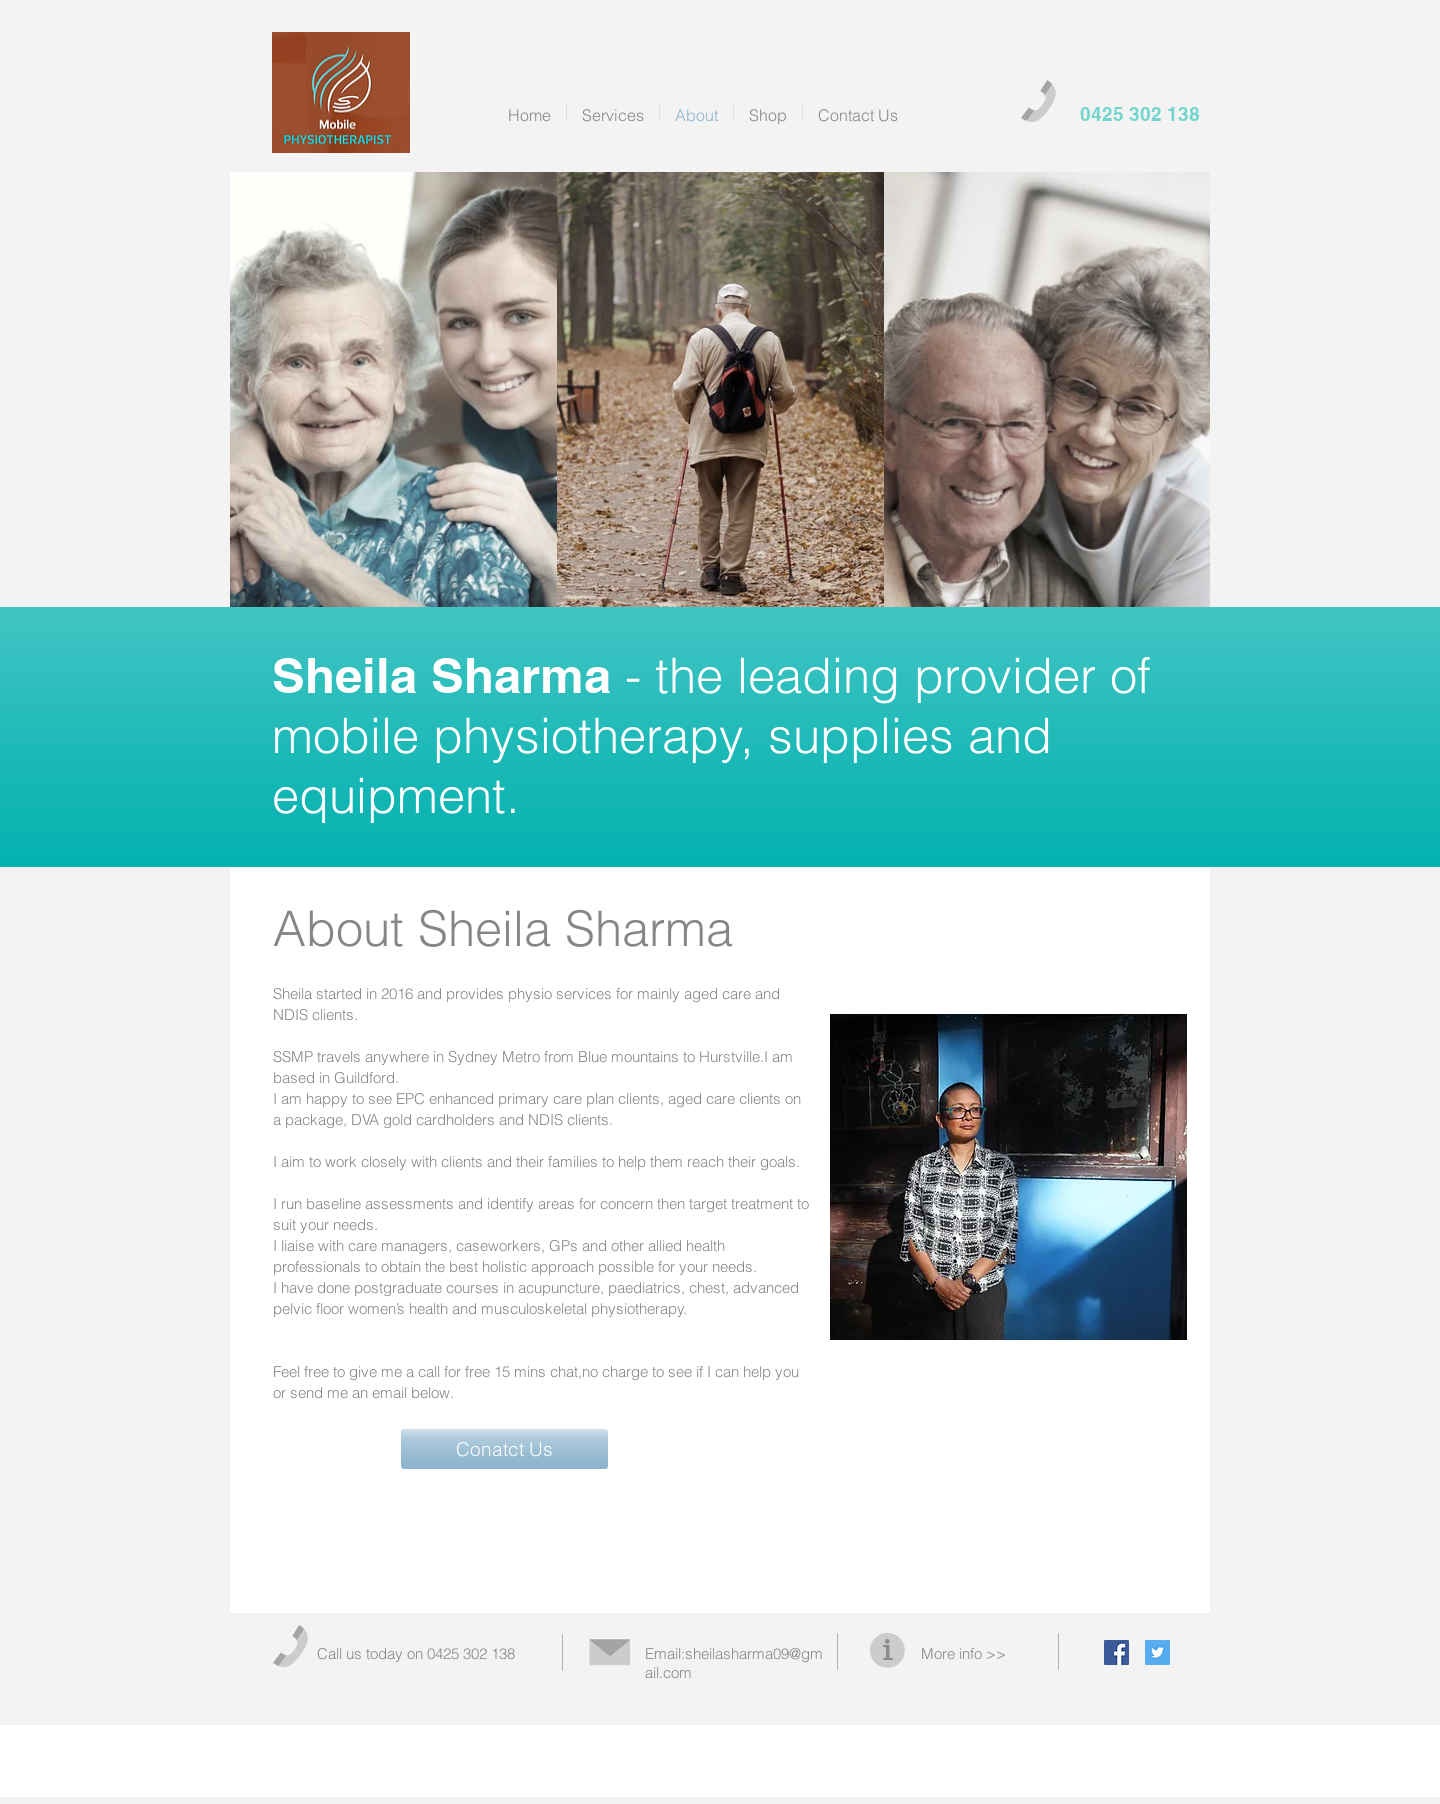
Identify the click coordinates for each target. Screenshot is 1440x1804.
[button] (504, 1449)
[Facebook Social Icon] (1116, 1652)
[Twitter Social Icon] (1157, 1652)
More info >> (963, 1653)
